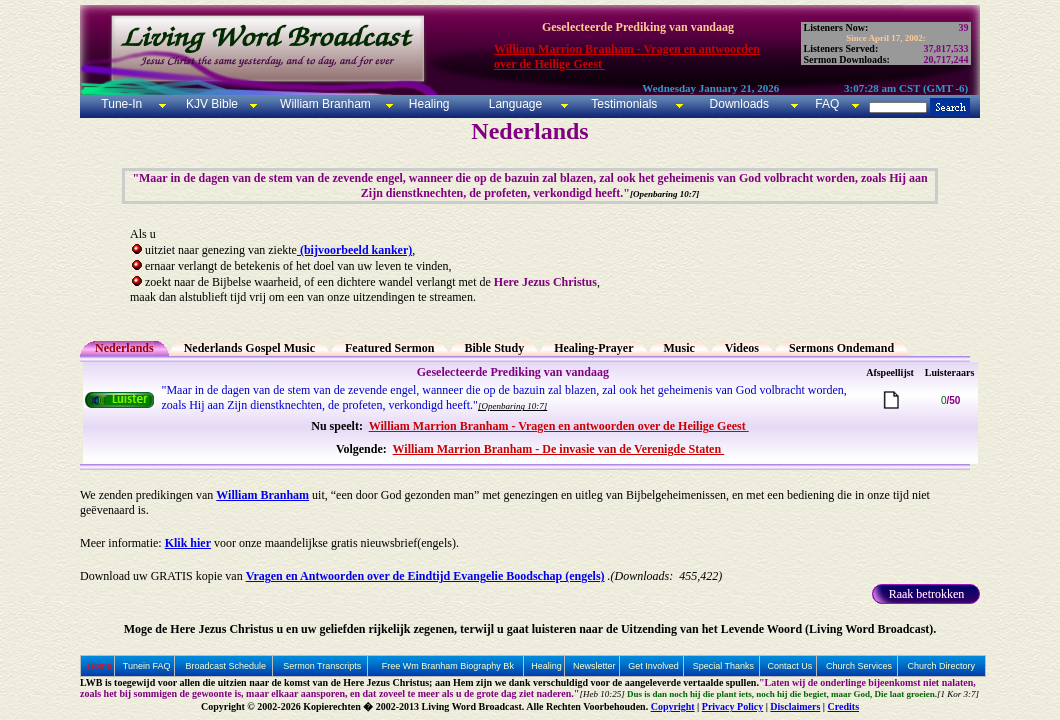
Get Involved (653, 666)
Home (100, 666)
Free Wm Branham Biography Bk (448, 666)
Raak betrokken (927, 594)
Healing (427, 104)
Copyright (673, 706)
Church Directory (941, 666)
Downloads (739, 104)
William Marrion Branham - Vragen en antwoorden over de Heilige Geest (559, 426)
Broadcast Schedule (226, 666)
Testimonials (624, 104)
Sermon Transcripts (322, 666)
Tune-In (121, 104)
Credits (843, 706)
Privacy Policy (732, 706)
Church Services (859, 666)
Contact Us (790, 666)
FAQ (827, 104)
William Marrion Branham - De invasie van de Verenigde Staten (559, 449)
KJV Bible (210, 104)
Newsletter (594, 666)
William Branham (324, 104)
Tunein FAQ (147, 666)
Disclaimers (795, 706)
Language (513, 104)
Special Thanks (723, 666)
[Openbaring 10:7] (512, 406)
